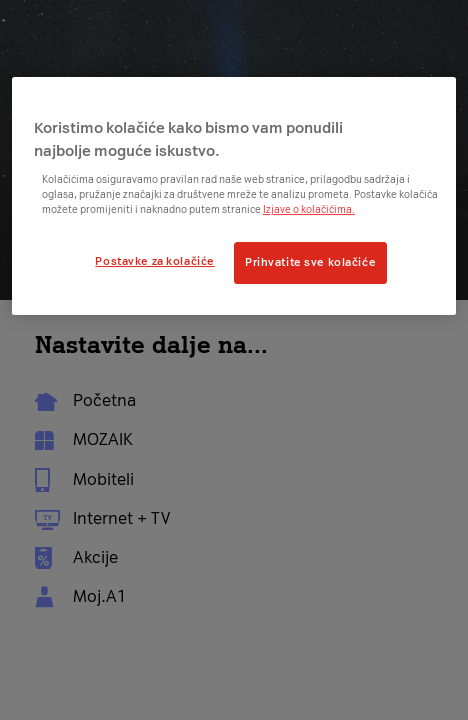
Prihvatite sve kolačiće (310, 262)
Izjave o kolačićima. (309, 209)
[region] (234, 196)
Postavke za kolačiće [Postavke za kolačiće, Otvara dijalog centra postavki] (154, 261)
